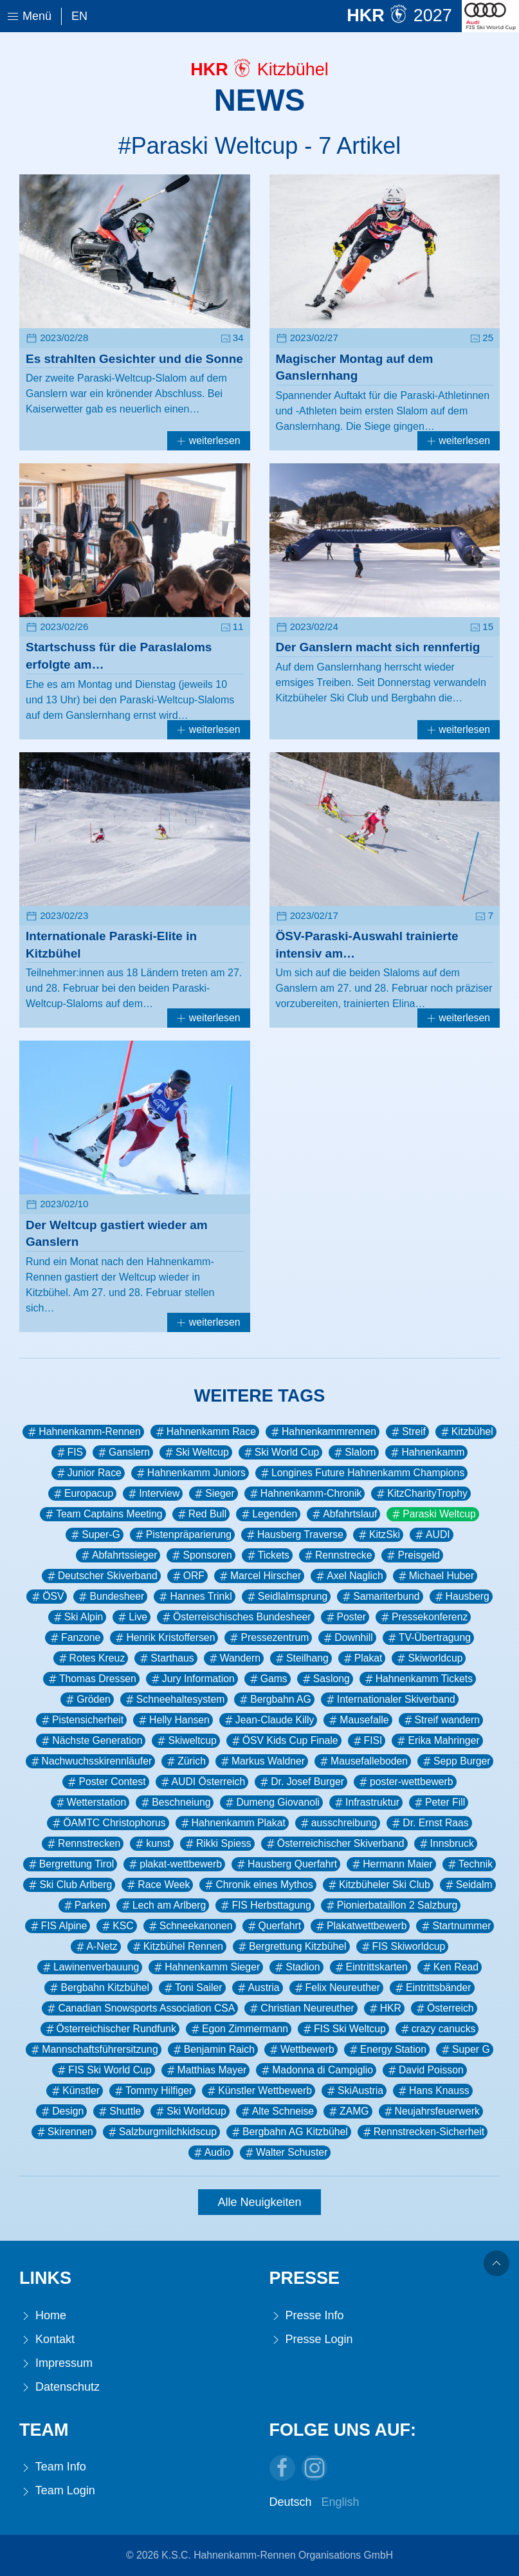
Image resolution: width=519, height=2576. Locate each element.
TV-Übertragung (428, 1637)
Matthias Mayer (206, 2070)
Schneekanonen (190, 1926)
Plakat (362, 1658)
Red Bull (201, 1514)
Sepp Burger (455, 1761)
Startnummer (455, 1926)
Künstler (75, 2090)
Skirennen (64, 2132)
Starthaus (166, 1658)
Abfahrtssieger (118, 1555)
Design (61, 2111)
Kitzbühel (466, 1431)
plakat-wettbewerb (174, 1864)
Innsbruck (445, 1843)
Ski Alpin (77, 1617)
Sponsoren (201, 1555)
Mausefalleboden (363, 1761)
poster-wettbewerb (405, 1781)
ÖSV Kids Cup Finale (284, 1740)
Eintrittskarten (370, 1967)
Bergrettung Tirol (70, 1864)
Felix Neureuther (336, 1987)
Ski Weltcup (196, 1452)
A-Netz (96, 1946)
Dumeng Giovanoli (271, 1802)
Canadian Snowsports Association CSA (140, 2008)
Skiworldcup (428, 1658)
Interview (152, 1493)
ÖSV (47, 1596)
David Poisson (425, 2070)
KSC (116, 1926)
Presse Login (311, 2339)
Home (42, 2315)
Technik (469, 1864)
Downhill (347, 1637)
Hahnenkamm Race (205, 1431)
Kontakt (47, 2339)
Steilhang (301, 1658)
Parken (84, 1905)
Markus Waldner (262, 1761)
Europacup (82, 1493)
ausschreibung (337, 1823)
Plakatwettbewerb (360, 1926)
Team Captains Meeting (102, 1514)
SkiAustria (354, 2090)
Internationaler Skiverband (389, 1699)
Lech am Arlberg (163, 1905)
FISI (367, 1740)
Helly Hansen (173, 1720)
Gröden (87, 1699)
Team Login (57, 2490)
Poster (345, 1617)
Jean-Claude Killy (268, 1720)
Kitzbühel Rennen (177, 1946)
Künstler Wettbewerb (258, 2090)
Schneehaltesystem (173, 1699)
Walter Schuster (285, 2152)
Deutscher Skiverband (101, 1576)
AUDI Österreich (202, 1781)
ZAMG (348, 2111)
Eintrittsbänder (432, 1987)
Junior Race (88, 1473)
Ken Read (449, 1967)
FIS (69, 1452)
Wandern (233, 1658)
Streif (407, 1431)
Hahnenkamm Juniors (190, 1473)
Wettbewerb (301, 2049)
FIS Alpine (57, 1926)
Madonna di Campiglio (316, 2070)
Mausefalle (357, 1720)
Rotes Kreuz (91, 1658)
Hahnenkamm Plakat (232, 1823)
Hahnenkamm (426, 1452)
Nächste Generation (90, 1740)
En (79, 16)
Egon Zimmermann (238, 2029)
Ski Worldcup (190, 2111)
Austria (257, 1987)
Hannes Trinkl (194, 1596)
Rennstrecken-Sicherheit (422, 2132)
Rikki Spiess (217, 1843)
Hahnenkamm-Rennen (83, 1431)
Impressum (56, 2363)
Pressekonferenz (423, 1617)
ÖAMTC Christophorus (107, 1823)
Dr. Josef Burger (301, 1781)
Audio (211, 2152)
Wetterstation (90, 1802)
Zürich (185, 1761)
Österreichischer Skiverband (334, 1843)
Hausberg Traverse (293, 1534)
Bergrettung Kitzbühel (291, 1946)
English (341, 2502)
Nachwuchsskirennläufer (90, 1761)
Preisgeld (412, 1555)
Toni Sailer (192, 1987)
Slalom (354, 1452)
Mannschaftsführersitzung (93, 2049)
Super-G (94, 1534)
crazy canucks (437, 2029)
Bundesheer (110, 1596)
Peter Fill (438, 1802)
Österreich (444, 2008)
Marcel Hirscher (259, 1576)
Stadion (296, 1967)
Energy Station (386, 2049)
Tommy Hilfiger (152, 2090)
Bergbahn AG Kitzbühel (289, 2132)
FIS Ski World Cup (103, 2070)
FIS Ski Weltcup (343, 2029)
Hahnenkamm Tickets (418, 1679)
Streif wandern (441, 1720)
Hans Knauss (432, 2090)
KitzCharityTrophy (421, 1493)
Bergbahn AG (274, 1699)
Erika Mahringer (437, 1740)
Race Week (157, 1884)
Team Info (52, 2467)
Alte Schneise (276, 2111)
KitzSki (378, 1534)
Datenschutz (59, 2387)
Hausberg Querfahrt (286, 1864)
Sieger (213, 1493)
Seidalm (468, 1884)
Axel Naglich (348, 1576)
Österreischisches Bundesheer (235, 1617)
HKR (384, 2008)
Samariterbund (379, 1596)
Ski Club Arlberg (69, 1884)
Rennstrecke (337, 1555)
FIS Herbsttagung (265, 1905)
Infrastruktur (365, 1802)
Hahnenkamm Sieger (206, 1967)
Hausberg (461, 1596)
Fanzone (74, 1637)
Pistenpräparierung (182, 1534)
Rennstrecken (82, 1843)
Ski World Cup (280, 1452)
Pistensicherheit (81, 1720)
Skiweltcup (185, 1740)
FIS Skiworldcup (403, 1946)
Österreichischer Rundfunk (110, 2029)
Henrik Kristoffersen (164, 1637)
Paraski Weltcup (433, 1514)
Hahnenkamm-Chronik (305, 1493)
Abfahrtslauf (343, 1514)
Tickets (267, 1555)
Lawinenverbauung (90, 1967)
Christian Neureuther (301, 2008)
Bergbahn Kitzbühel (98, 1987)
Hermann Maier (391, 1864)
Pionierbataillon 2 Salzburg (390, 1905)
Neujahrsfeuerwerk (431, 2111)
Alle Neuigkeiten (259, 2202)
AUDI (431, 1534)
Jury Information (192, 1679)
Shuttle (118, 2111)
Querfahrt (274, 1926)
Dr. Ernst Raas (429, 1823)
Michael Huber (435, 1576)
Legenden (268, 1514)
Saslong (325, 1679)
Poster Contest (105, 1781)
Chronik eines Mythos (258, 1884)
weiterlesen (208, 440)
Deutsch (290, 2502)
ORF (187, 1576)
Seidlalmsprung (286, 1596)
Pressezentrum (268, 1637)
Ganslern (123, 1452)
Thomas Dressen (91, 1679)
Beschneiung (174, 1802)
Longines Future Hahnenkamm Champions (361, 1473)
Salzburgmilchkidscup (161, 2132)
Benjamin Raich (213, 2049)
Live (131, 1617)
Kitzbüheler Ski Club (378, 1884)
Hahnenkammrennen (322, 1431)
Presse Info (306, 2315)
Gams (267, 1679)
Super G (464, 2049)
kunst (151, 1843)
